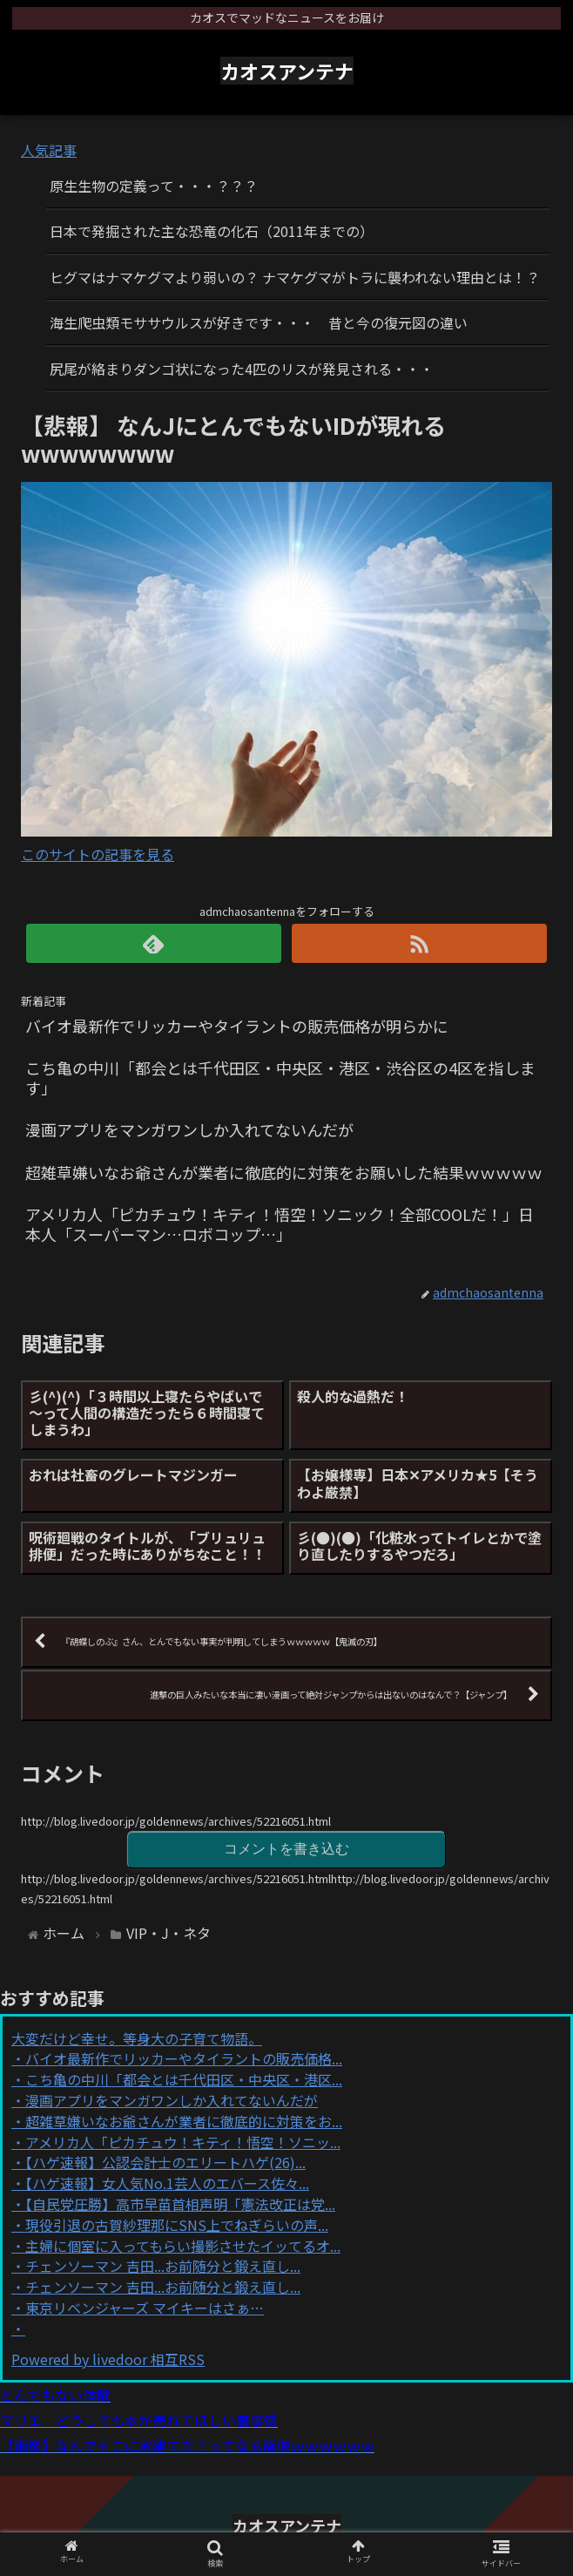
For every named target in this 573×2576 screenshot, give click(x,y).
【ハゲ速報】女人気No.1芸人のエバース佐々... (167, 2183)
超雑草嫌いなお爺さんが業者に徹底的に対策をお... (183, 2121)
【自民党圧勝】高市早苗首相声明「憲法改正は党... (180, 2203)
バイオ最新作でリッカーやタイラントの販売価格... (183, 2058)
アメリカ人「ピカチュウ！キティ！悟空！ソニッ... (182, 2142)
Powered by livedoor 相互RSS (108, 2359)
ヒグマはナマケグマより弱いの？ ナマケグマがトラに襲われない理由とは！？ (295, 277)
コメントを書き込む (286, 1848)
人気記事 (49, 149)
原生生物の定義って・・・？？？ (154, 185)
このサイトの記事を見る (97, 854)
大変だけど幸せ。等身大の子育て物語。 (136, 2038)
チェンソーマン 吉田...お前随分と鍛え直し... (162, 2265)
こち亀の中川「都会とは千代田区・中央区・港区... (183, 2079)
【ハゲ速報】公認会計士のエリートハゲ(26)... (165, 2162)
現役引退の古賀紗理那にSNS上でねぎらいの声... (176, 2224)
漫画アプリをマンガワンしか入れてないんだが (171, 2100)
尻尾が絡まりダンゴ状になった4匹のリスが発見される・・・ (242, 368)
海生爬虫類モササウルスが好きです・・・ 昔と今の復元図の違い (259, 322)
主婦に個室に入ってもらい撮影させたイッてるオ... (182, 2245)
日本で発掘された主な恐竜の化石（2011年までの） (212, 230)
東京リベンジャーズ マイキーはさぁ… (144, 2307)
